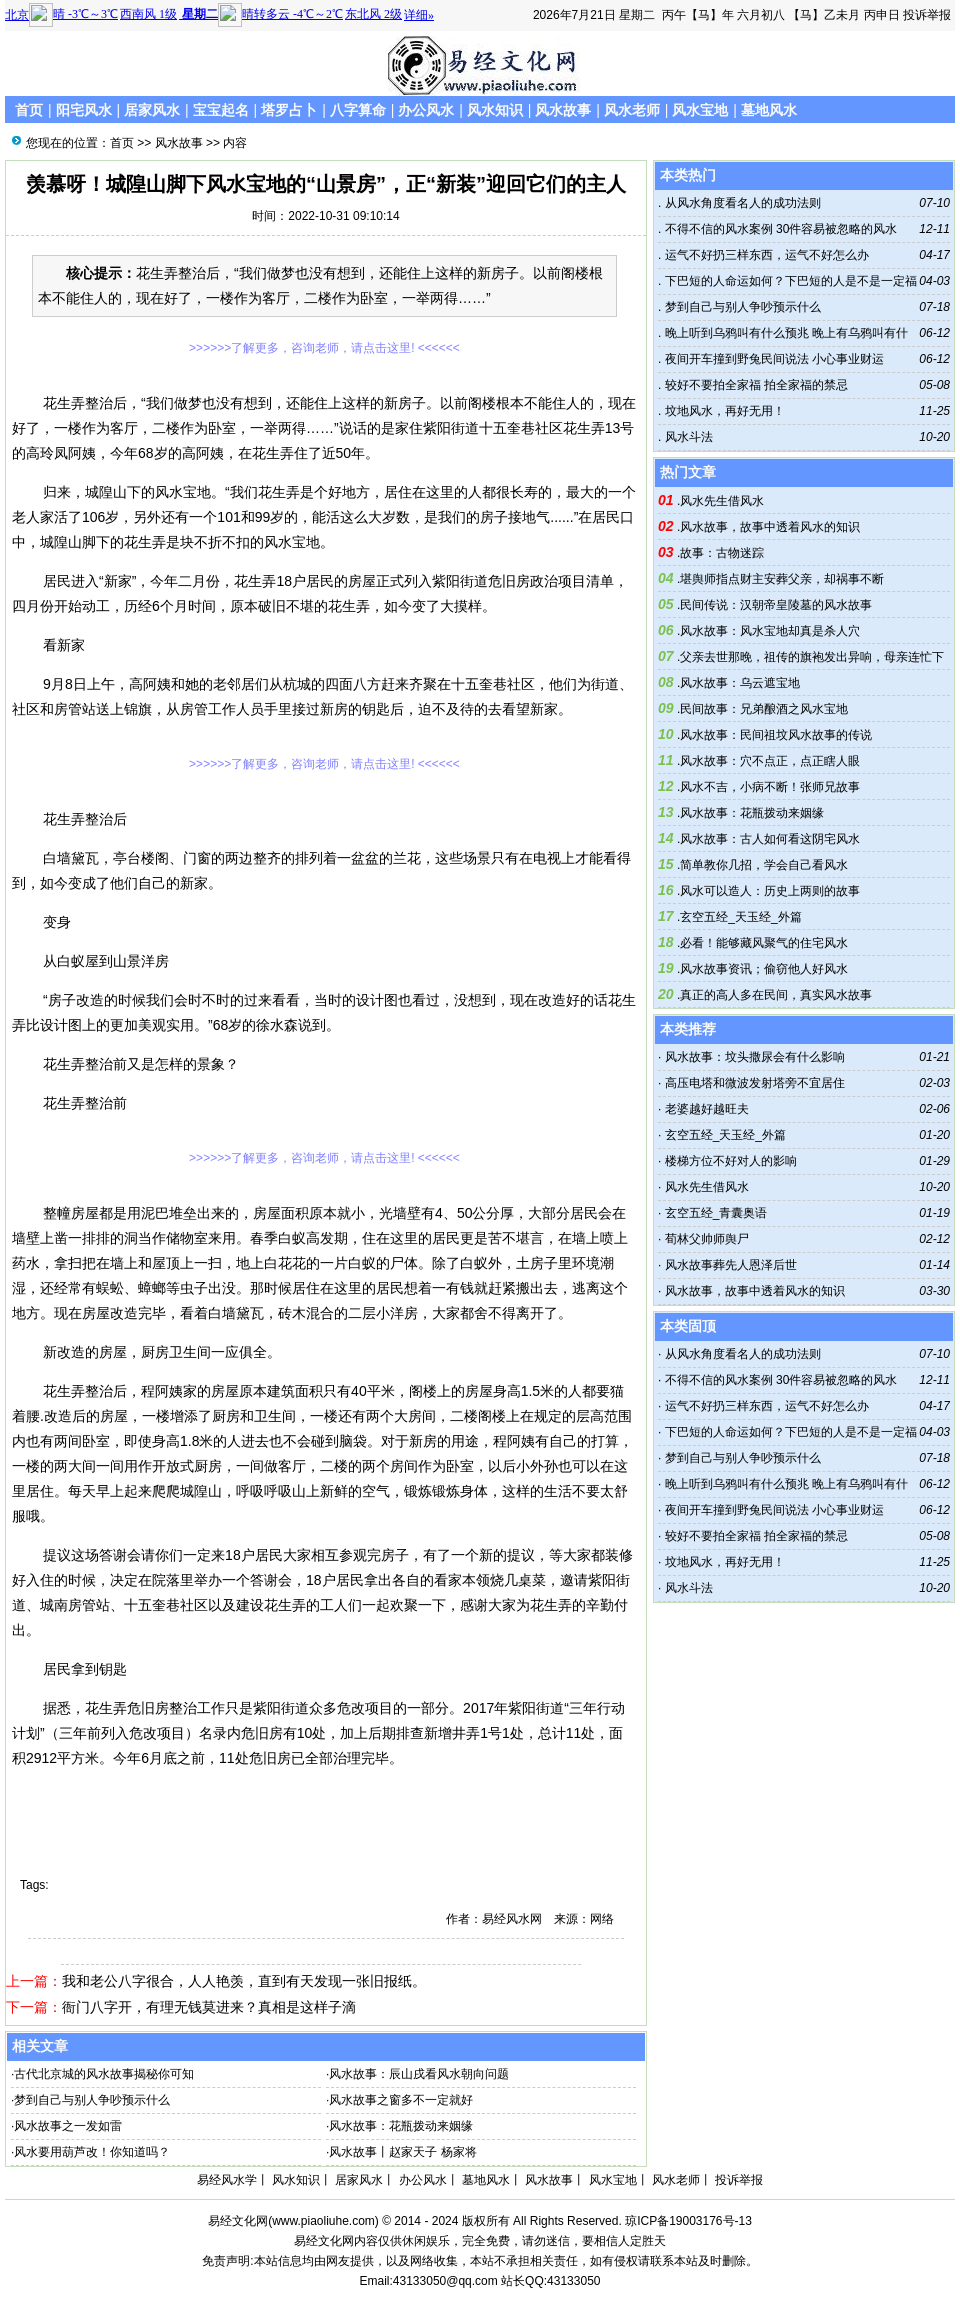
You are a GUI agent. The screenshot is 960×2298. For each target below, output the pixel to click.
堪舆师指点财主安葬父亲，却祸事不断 (782, 579)
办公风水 (426, 110)
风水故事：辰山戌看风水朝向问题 (419, 2074)
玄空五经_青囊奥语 (716, 1213)
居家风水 (152, 110)
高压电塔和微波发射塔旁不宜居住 (755, 1083)
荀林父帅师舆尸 (707, 1239)
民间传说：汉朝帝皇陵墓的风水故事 (776, 605)
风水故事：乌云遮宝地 (740, 683)
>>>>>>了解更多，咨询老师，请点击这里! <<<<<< (324, 348)
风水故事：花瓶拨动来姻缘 (401, 2126)
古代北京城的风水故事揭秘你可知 (104, 2074)
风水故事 (563, 110)
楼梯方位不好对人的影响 (731, 1161)
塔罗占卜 (289, 110)
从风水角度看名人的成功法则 (740, 203)
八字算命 (358, 110)
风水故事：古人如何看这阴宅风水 (770, 839)
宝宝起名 (221, 110)
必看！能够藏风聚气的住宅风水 (764, 943)
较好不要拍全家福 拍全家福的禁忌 (754, 385)
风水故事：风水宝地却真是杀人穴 (770, 631)
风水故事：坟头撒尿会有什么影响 (755, 1057)
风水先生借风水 (722, 501)
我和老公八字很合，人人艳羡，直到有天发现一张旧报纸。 (244, 1981)
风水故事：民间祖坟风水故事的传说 (776, 735)
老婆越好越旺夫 (707, 1109)
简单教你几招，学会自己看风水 (764, 865)
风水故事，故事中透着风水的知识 (770, 527)
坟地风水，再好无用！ (722, 411)
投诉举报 (927, 15)
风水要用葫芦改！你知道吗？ (92, 2152)
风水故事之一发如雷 (68, 2126)
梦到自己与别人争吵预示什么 (92, 2100)
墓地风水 (769, 110)
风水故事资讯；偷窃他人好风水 (764, 969)
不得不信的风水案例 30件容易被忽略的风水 (779, 229)
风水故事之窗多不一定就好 (401, 2100)
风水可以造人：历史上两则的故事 (770, 891)
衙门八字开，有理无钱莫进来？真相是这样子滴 (209, 2007)
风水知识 (495, 110)
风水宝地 (700, 110)
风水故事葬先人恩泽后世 (731, 1265)
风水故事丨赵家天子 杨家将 (402, 2152)
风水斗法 (686, 437)
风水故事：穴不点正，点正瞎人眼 (770, 761)
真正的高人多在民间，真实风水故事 (776, 995)
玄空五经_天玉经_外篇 (740, 917)
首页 (29, 110)
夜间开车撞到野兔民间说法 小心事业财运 (772, 359)
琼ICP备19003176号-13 (688, 2221)
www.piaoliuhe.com (323, 2221)
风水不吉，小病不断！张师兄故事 (770, 787)
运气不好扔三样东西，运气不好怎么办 (764, 255)
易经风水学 (227, 2180)
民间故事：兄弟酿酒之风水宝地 (764, 709)
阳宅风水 (84, 110)
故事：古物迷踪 (722, 553)
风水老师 (632, 110)
